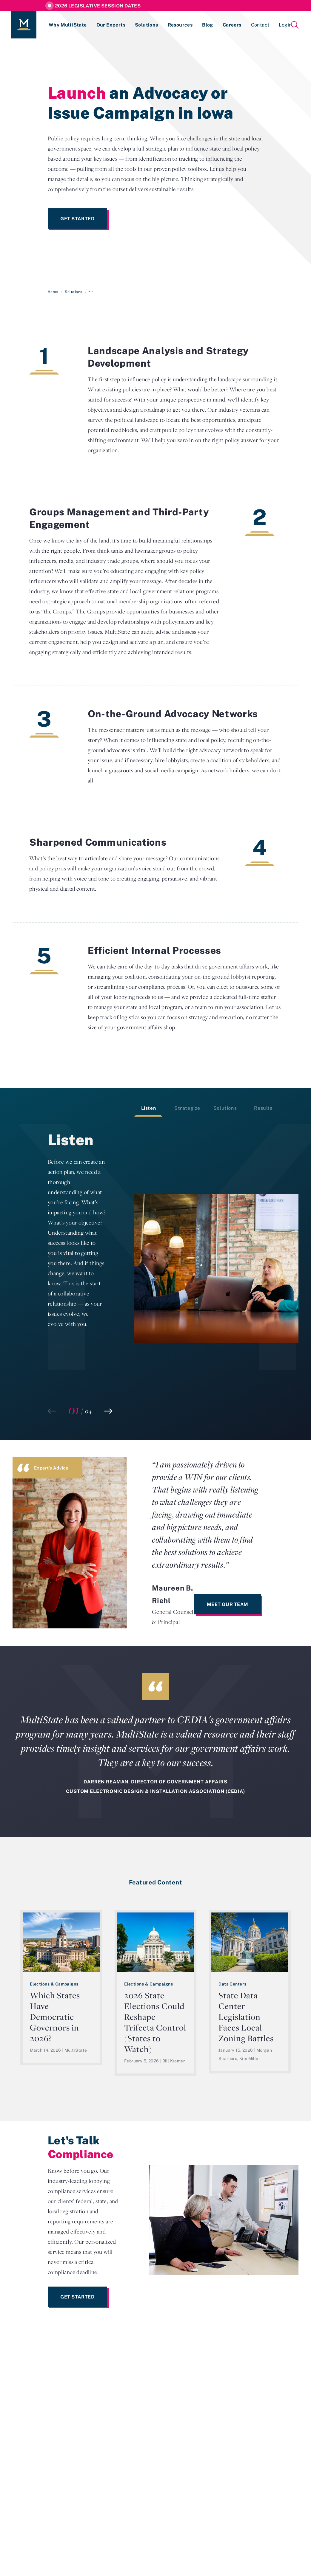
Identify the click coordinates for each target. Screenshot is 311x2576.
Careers (232, 25)
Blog (207, 25)
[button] (108, 1411)
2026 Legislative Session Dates (98, 6)
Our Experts (110, 25)
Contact (260, 25)
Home (53, 291)
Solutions (146, 25)
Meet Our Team (227, 1604)
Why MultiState (68, 25)
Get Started (77, 218)
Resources (180, 25)
